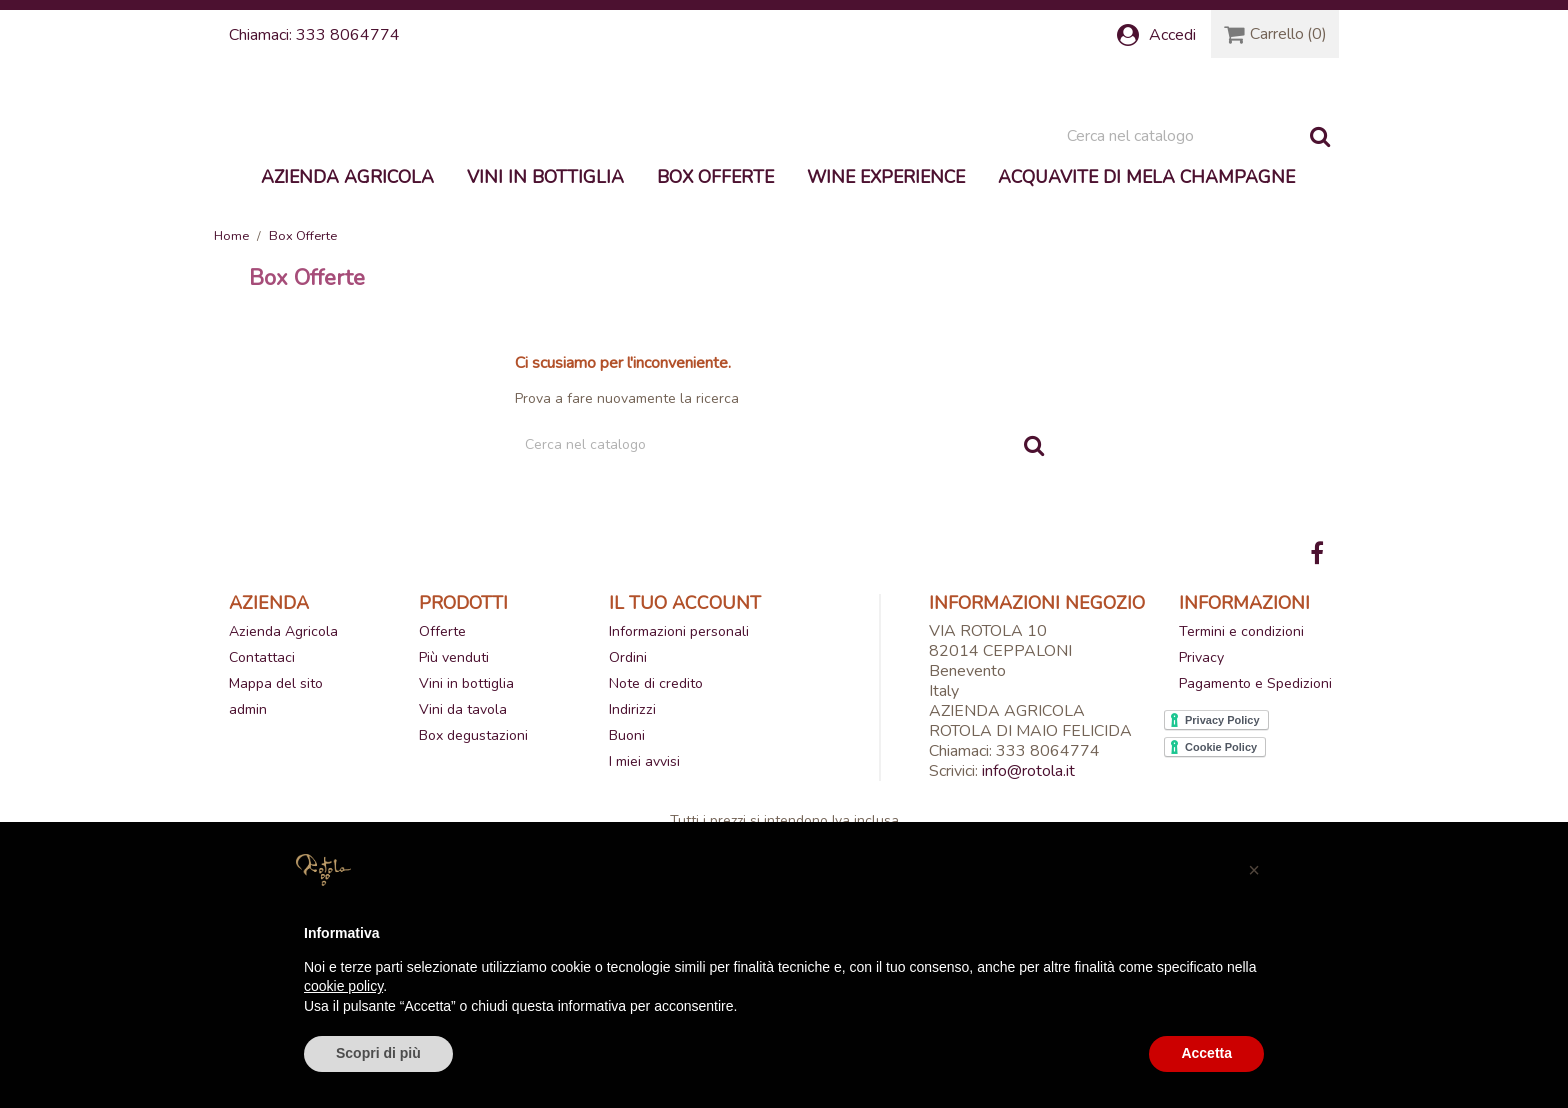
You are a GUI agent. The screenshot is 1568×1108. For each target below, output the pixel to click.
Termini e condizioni (1241, 748)
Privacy (1201, 774)
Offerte (442, 748)
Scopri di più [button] (378, 1053)
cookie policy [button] (343, 986)
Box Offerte (715, 294)
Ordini (628, 774)
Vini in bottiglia (545, 294)
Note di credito (656, 800)
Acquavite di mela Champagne (1146, 294)
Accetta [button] (1206, 1053)
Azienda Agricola (347, 294)
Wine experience (886, 294)
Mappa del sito (276, 800)
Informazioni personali (679, 748)
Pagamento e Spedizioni (1255, 800)
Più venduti (454, 774)
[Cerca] (1198, 253)
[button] (1254, 870)
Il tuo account (685, 719)
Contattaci (262, 774)
